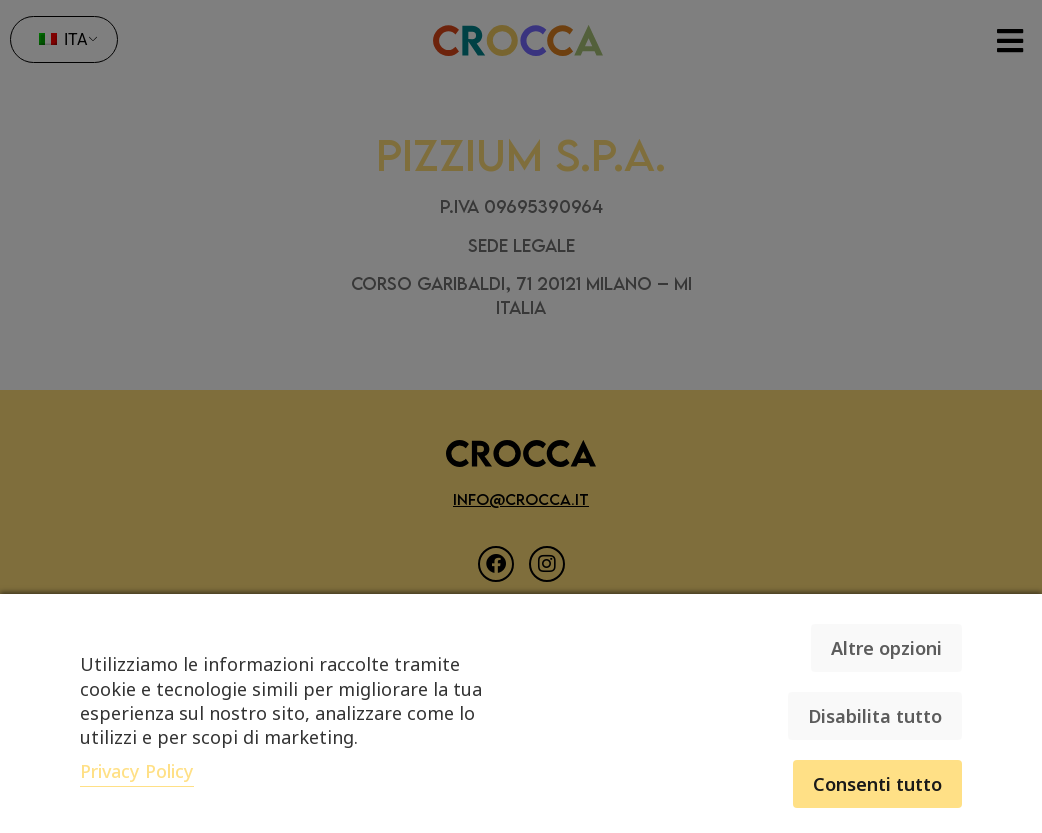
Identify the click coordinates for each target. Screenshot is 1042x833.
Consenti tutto (877, 784)
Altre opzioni (886, 648)
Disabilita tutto (875, 716)
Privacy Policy (137, 771)
